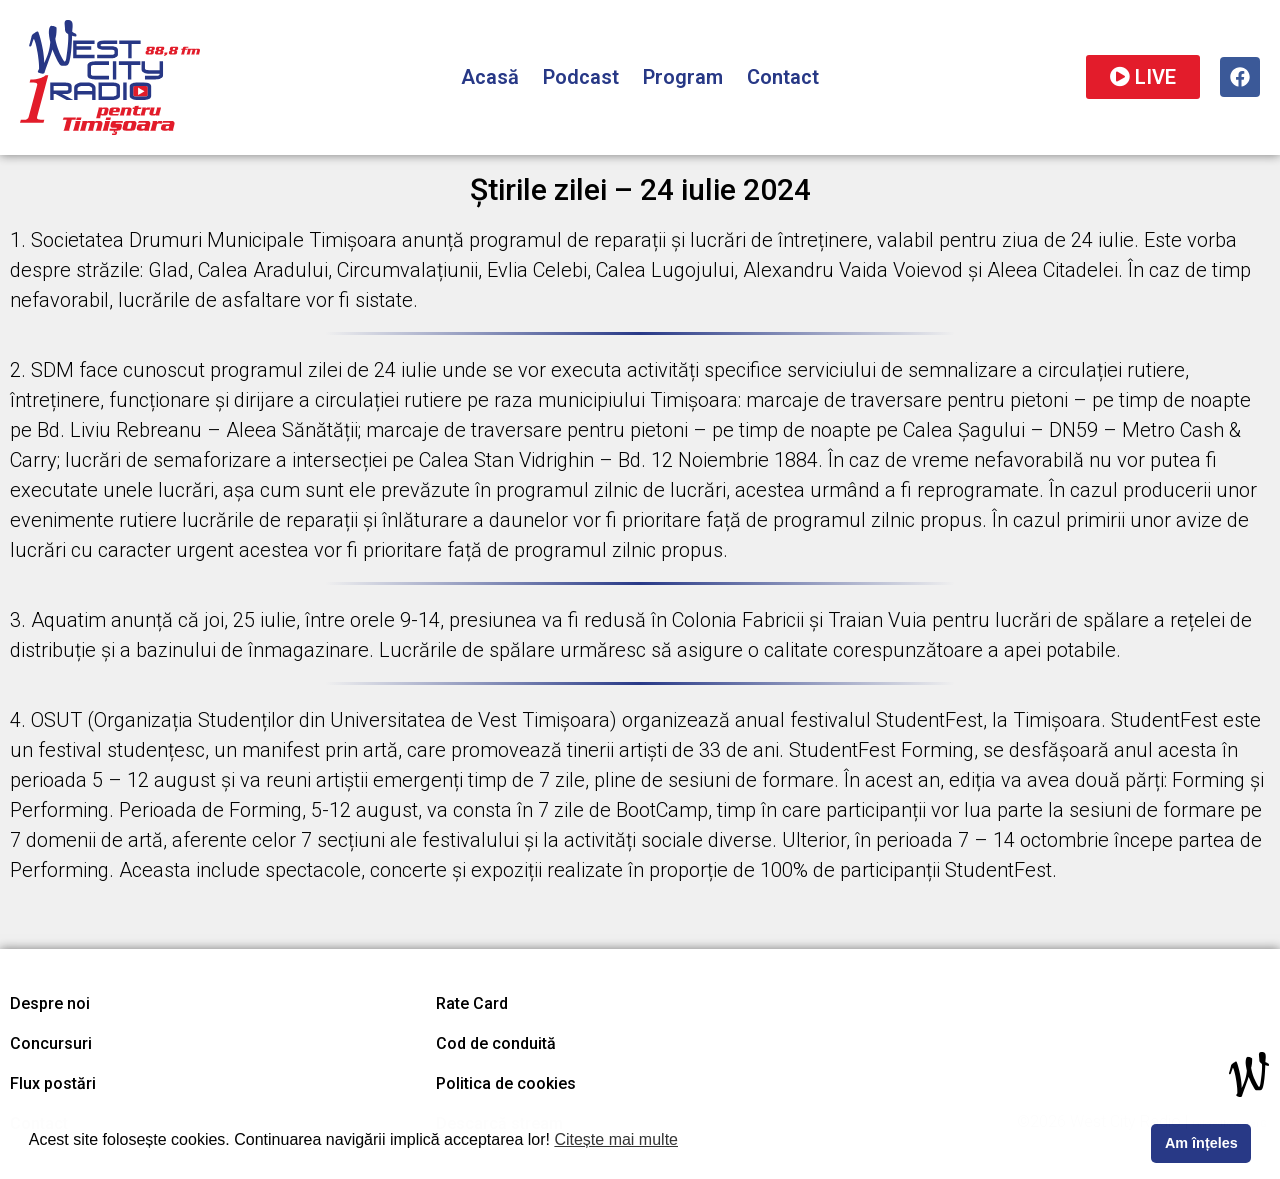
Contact (783, 77)
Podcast (581, 77)
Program (683, 77)
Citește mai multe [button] (616, 1139)
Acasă (490, 77)
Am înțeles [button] (1201, 1143)
